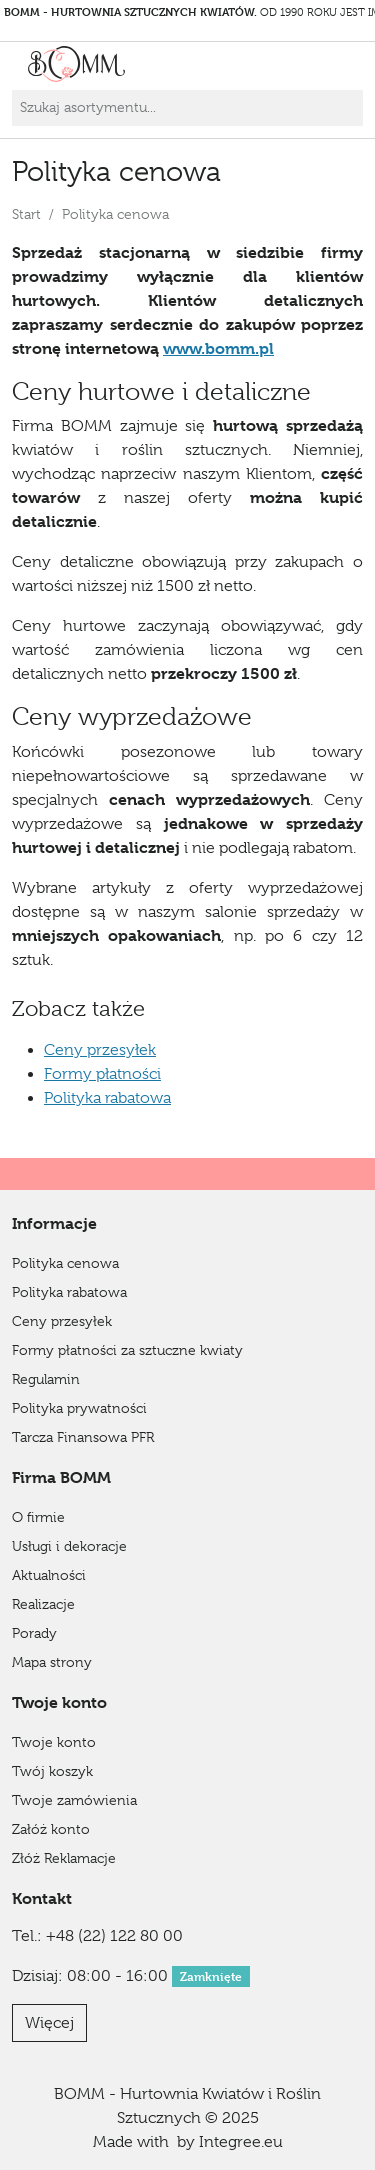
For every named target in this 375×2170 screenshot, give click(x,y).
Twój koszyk (52, 1771)
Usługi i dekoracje (69, 1546)
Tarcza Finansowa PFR (83, 1437)
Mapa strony (52, 1662)
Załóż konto (51, 1829)
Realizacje (43, 1604)
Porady (34, 1633)
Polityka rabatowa (107, 1098)
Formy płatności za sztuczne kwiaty (127, 1350)
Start (26, 214)
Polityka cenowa (65, 1263)
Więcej (49, 2023)
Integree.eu (241, 2142)
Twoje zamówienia (74, 1800)
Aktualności (49, 1575)
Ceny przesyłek (100, 1050)
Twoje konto (54, 1742)
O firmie (38, 1517)
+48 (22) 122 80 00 (114, 1936)
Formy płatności (102, 1074)
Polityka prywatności (79, 1408)
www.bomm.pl (218, 348)
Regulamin (46, 1379)
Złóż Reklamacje (64, 1858)
